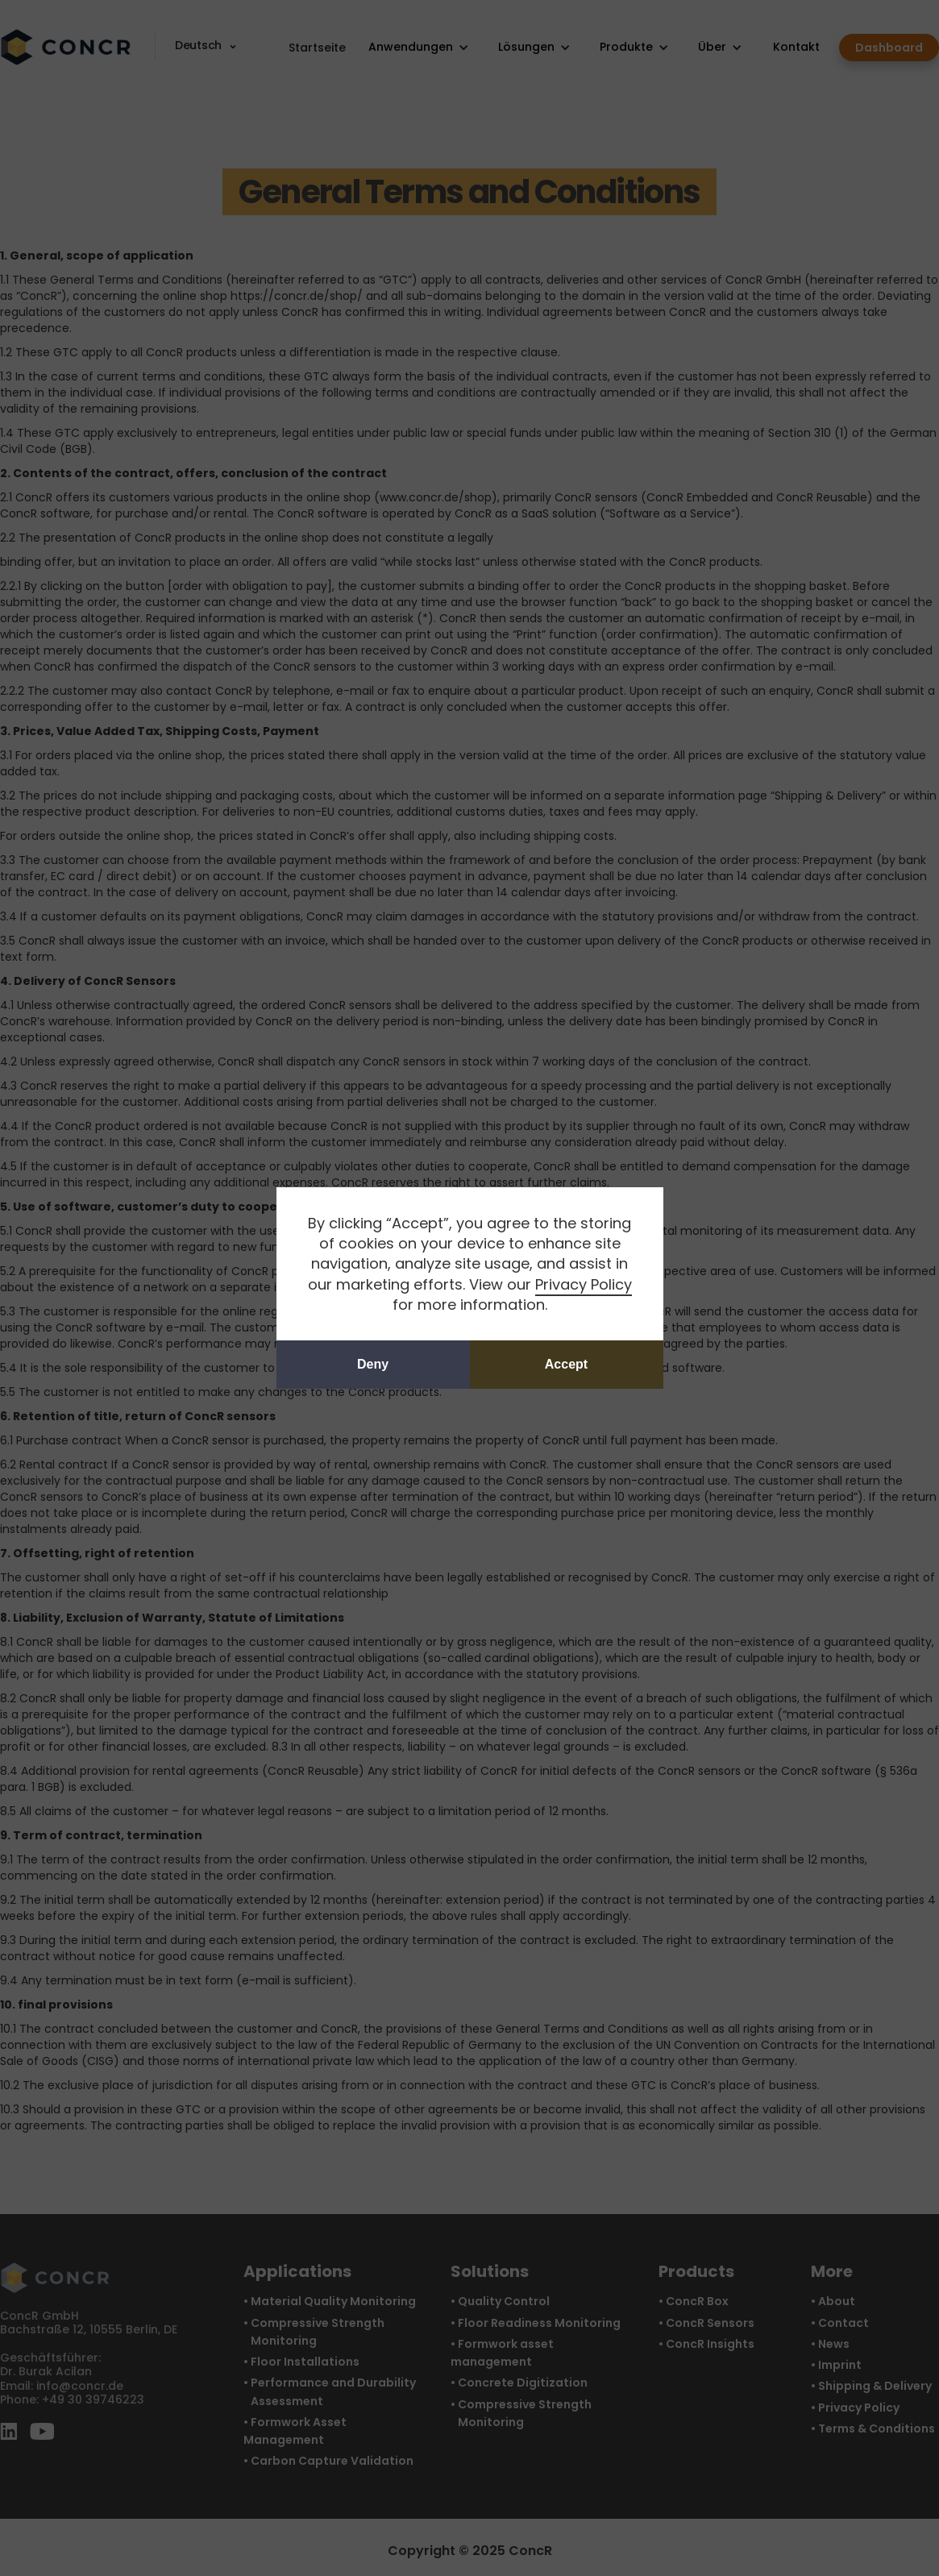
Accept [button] (566, 1364)
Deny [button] (372, 1364)
